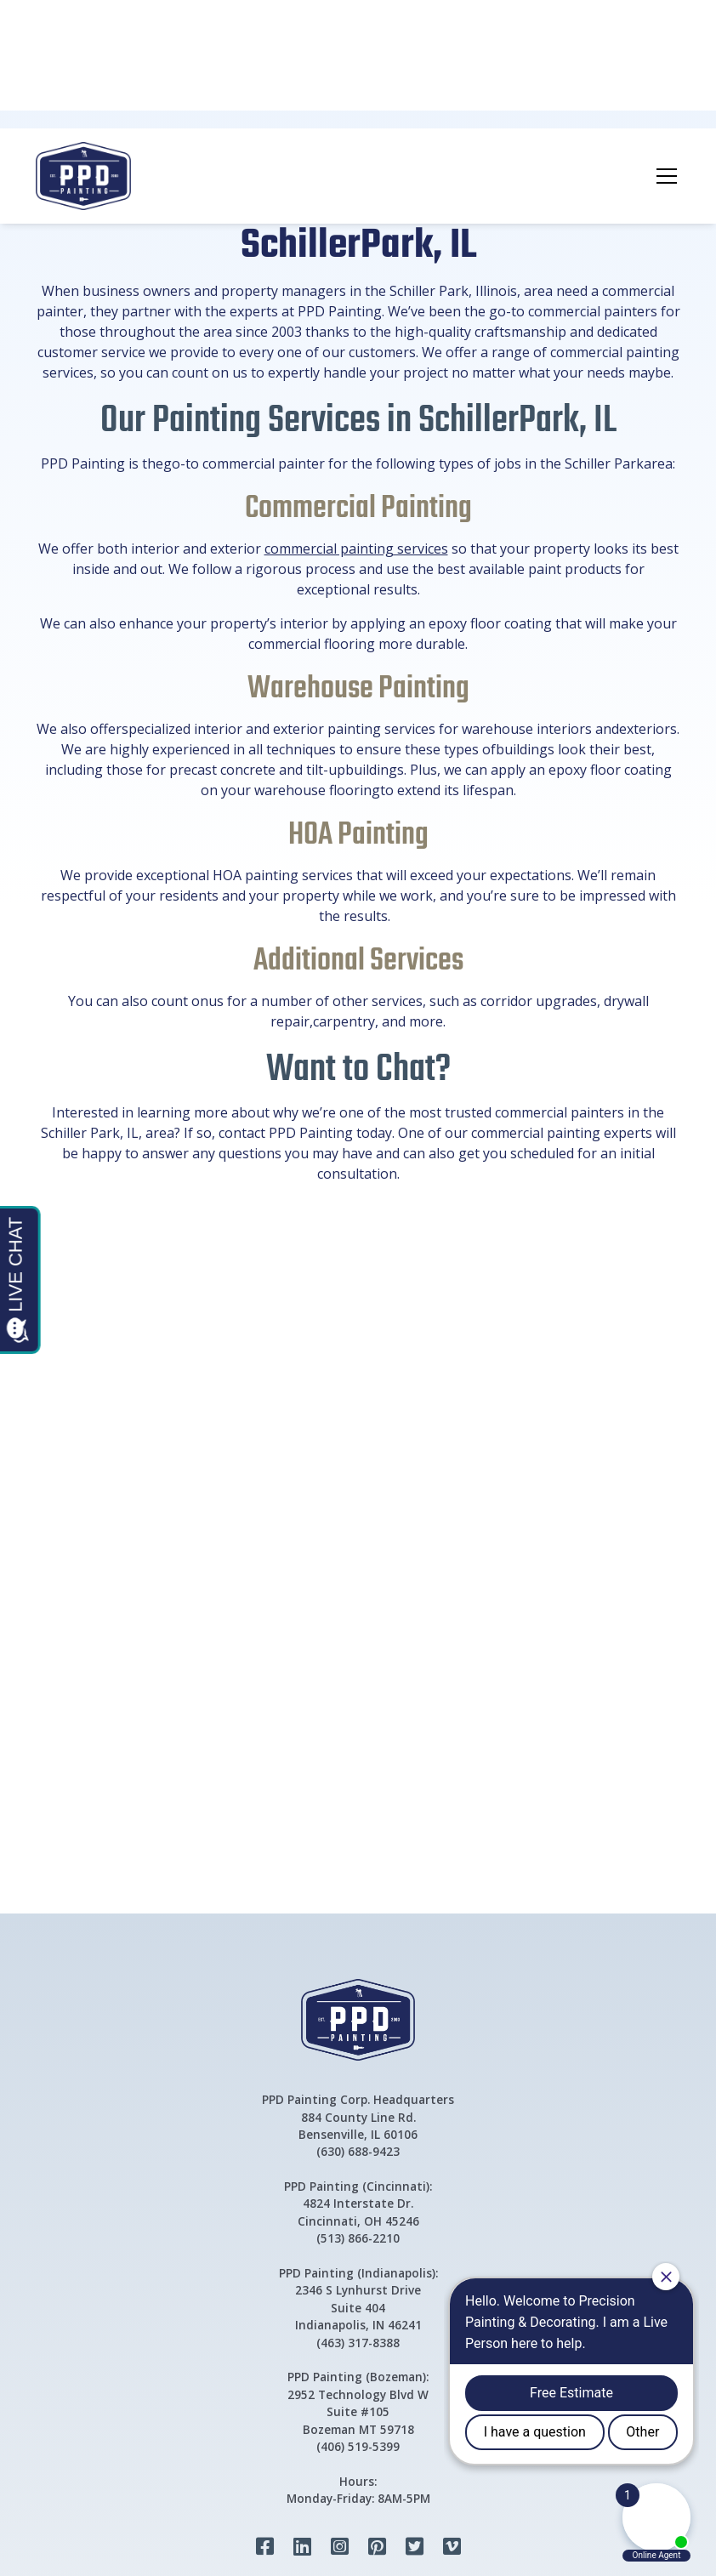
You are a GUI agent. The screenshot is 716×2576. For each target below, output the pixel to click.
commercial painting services (356, 548)
